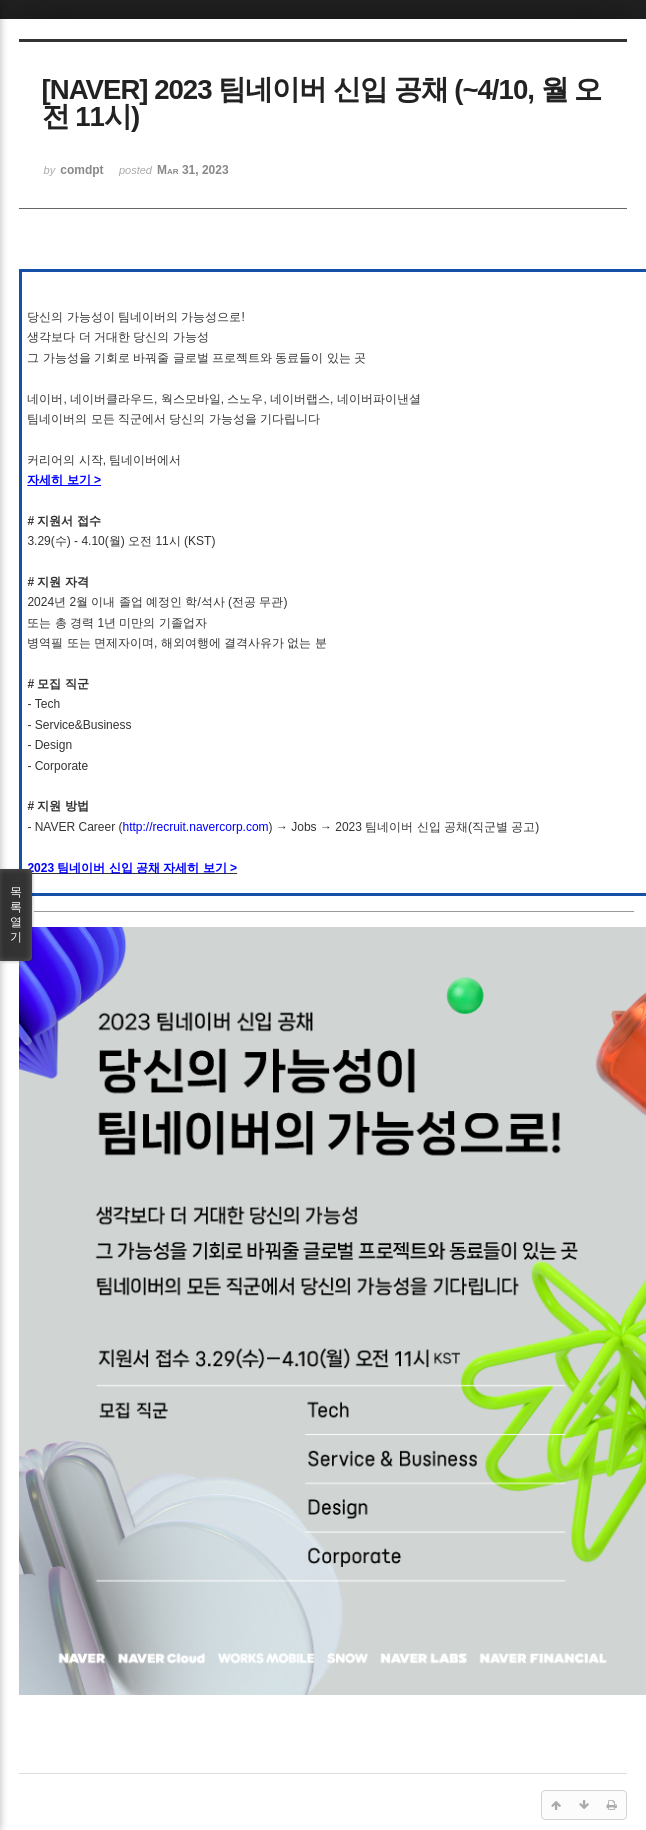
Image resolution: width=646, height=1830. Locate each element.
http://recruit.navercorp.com (196, 827)
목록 (16, 915)
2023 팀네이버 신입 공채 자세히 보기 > (132, 868)
